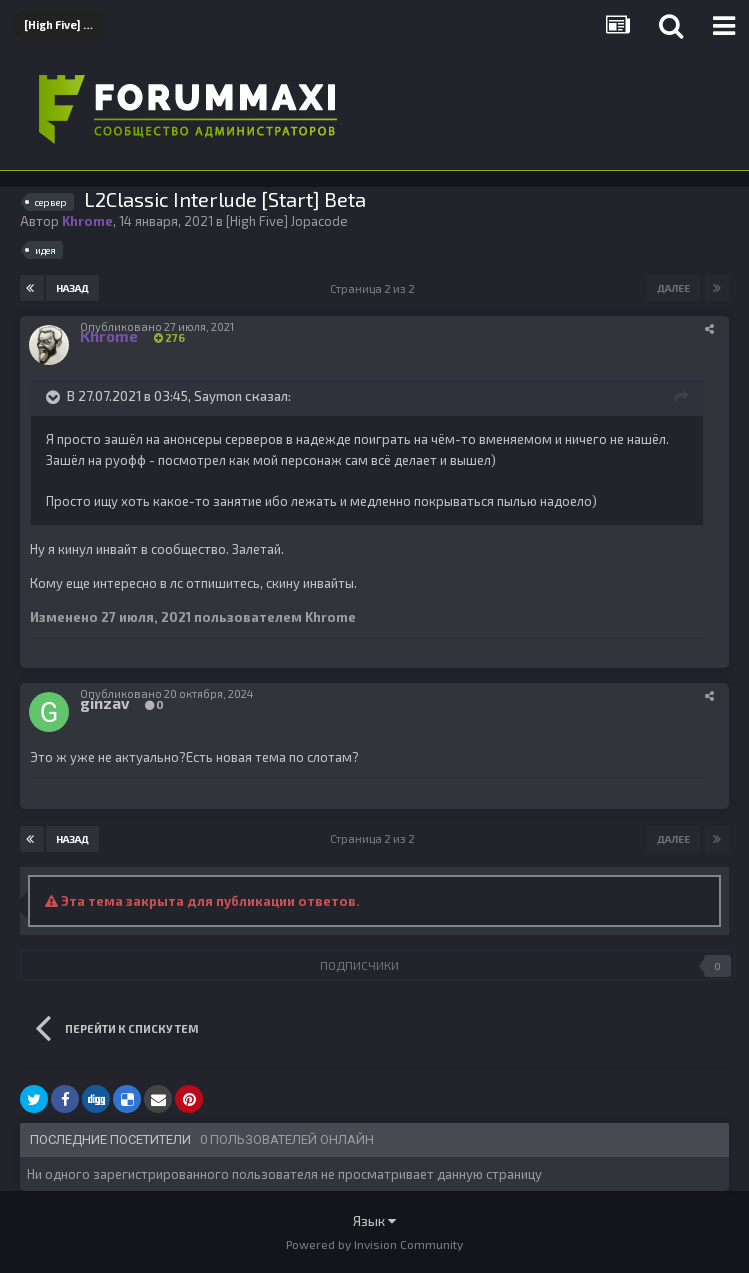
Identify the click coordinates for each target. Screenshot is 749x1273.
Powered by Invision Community (374, 1244)
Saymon (218, 396)
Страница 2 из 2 (374, 288)
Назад (72, 288)
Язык (374, 1220)
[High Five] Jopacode (287, 221)
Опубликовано (157, 326)
